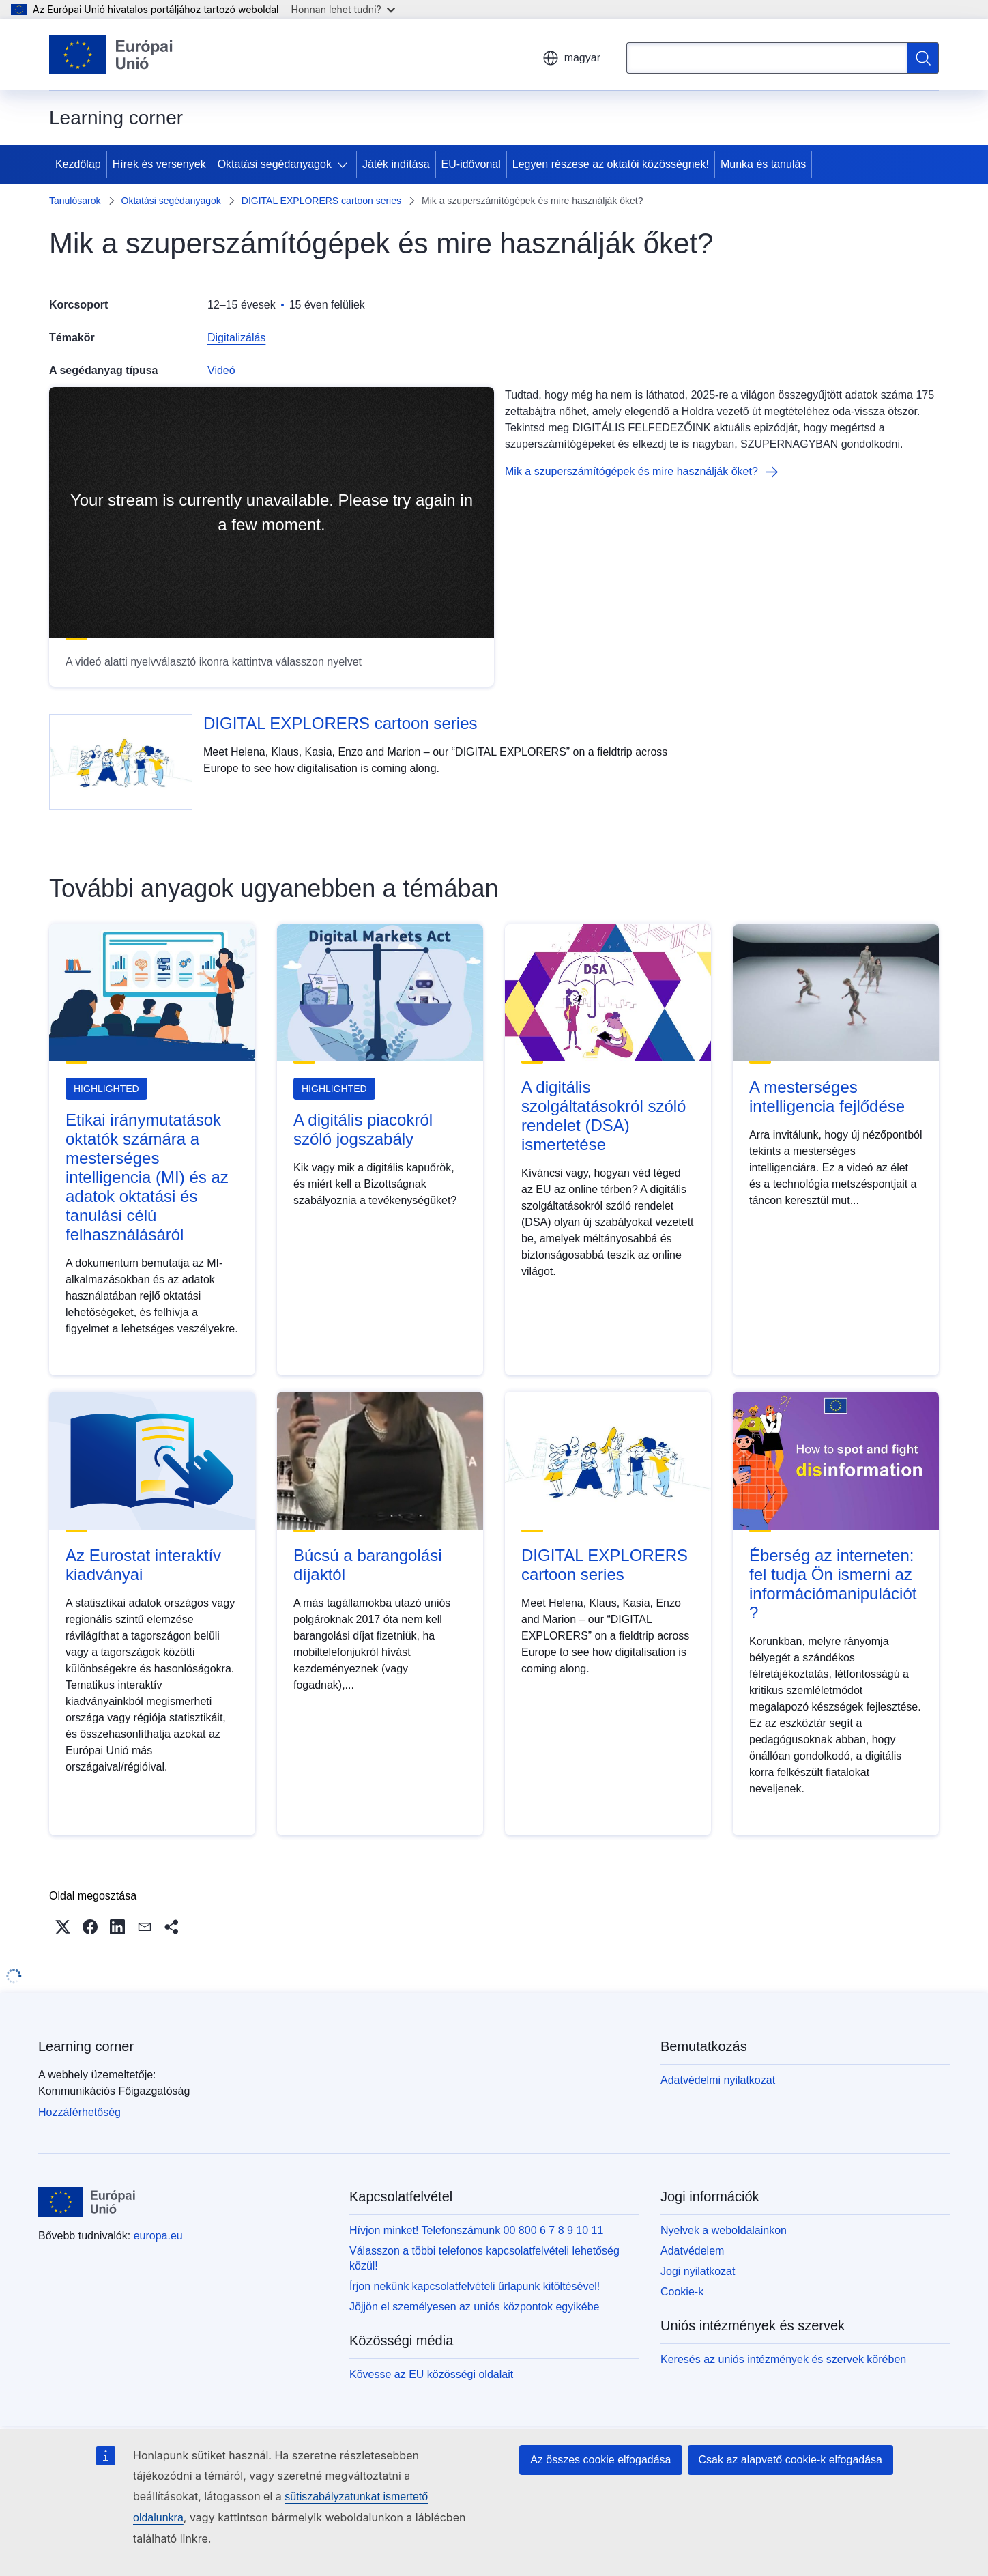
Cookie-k (681, 2292)
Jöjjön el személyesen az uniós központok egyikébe (474, 2307)
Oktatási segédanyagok (275, 164)
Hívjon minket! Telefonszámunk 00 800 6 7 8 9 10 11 (476, 2230)
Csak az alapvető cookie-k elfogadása (791, 2459)
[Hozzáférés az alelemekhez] (345, 164)
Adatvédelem (692, 2251)
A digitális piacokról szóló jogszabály (363, 1129)
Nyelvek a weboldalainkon (723, 2230)
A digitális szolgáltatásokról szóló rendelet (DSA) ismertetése (603, 1116)
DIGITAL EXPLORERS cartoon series (321, 200)
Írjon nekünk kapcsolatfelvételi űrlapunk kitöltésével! (474, 2286)
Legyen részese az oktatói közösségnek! (610, 164)
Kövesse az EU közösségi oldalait (431, 2374)
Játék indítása (396, 164)
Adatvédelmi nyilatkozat (717, 2080)
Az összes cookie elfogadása (600, 2459)
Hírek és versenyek (159, 164)
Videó (221, 370)
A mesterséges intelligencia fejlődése (827, 1096)
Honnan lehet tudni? (343, 9)
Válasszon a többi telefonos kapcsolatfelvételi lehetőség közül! (484, 2258)
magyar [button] (571, 58)
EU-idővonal (471, 164)
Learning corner (86, 2046)
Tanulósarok (75, 200)
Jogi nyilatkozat (697, 2271)
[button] (63, 1927)
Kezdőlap (78, 164)
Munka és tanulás (763, 164)
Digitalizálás (236, 337)
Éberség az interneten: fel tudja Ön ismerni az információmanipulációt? (832, 1584)
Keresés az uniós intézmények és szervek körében (783, 2359)
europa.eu (158, 2236)
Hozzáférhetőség (79, 2112)
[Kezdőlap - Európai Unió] (111, 54)
